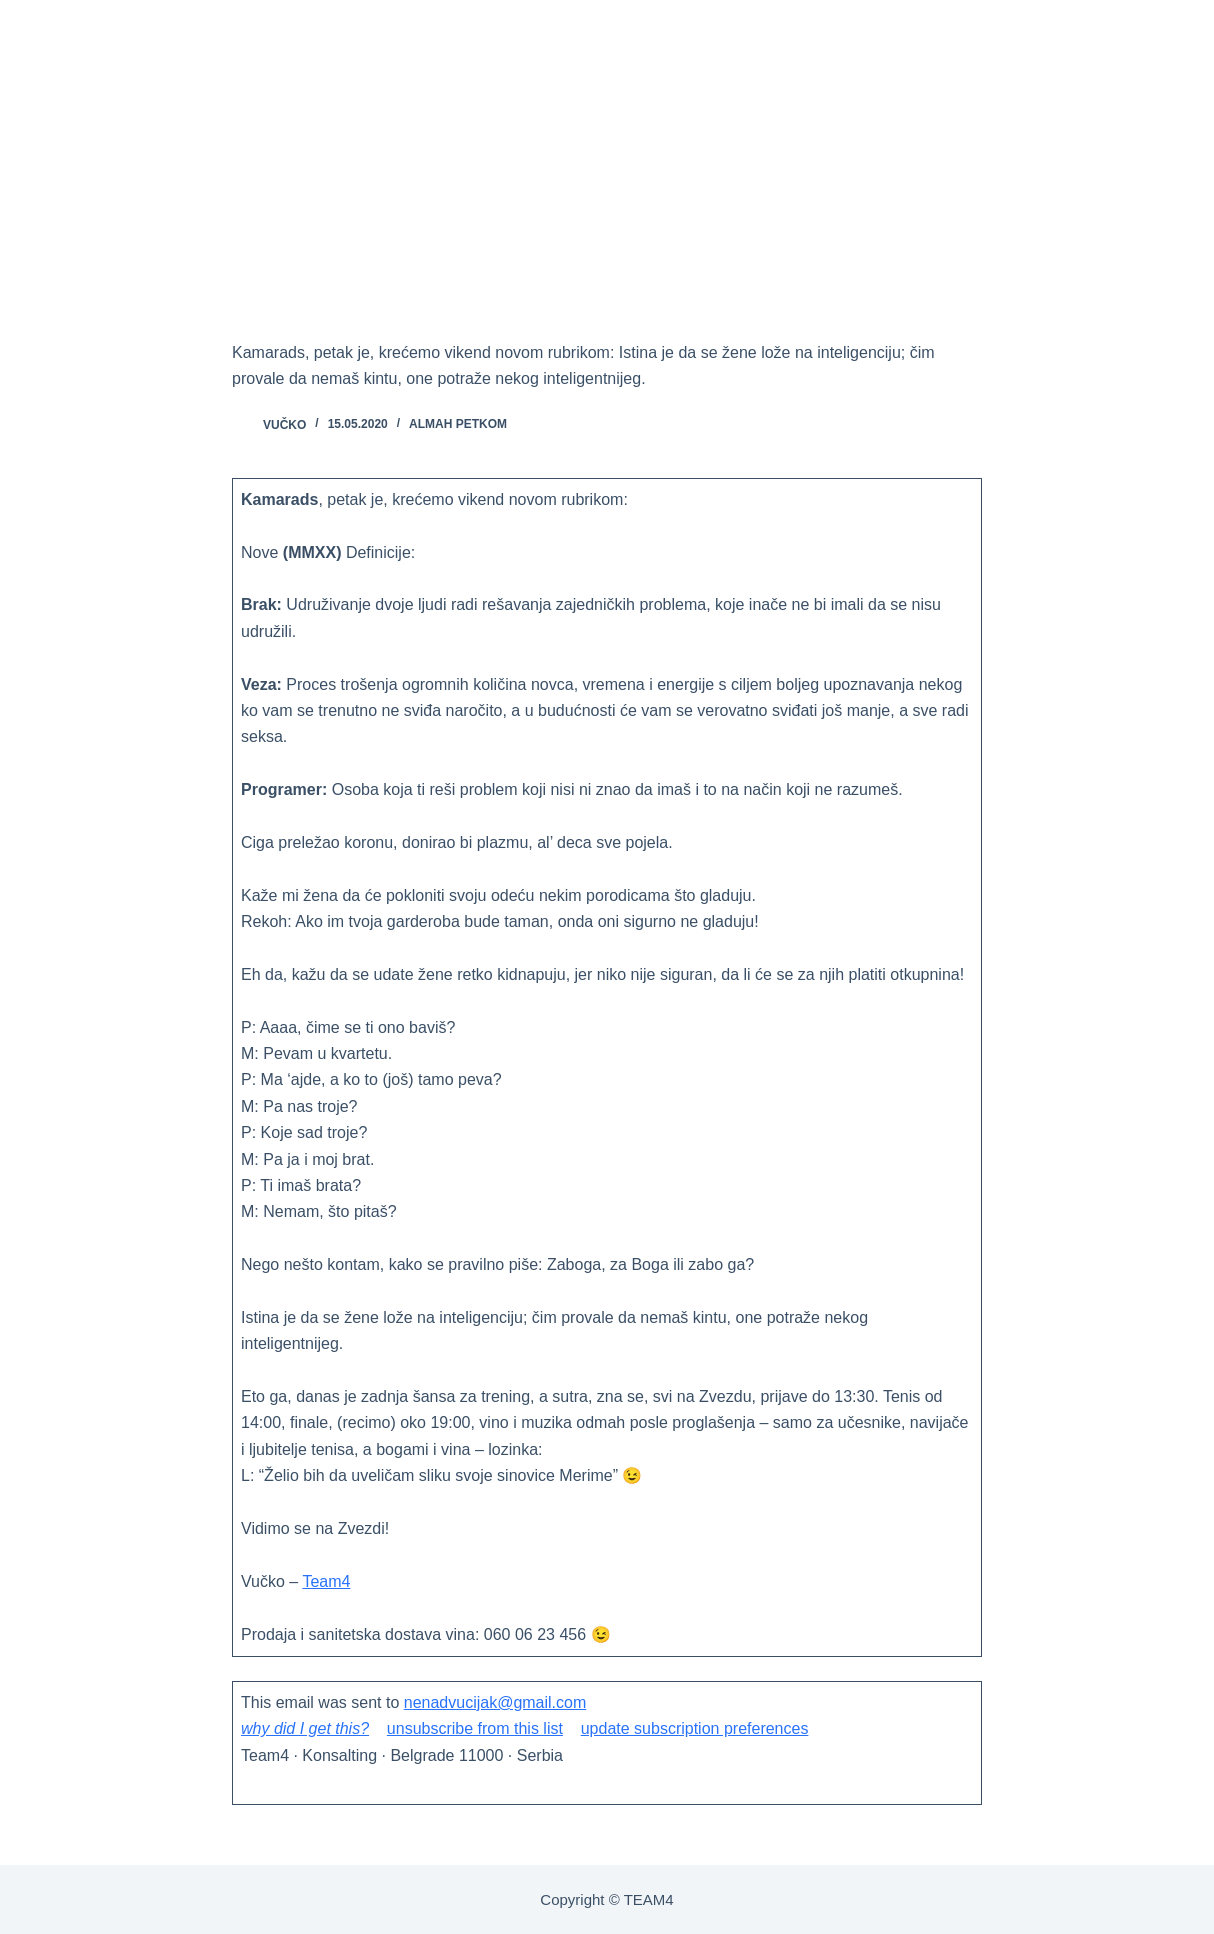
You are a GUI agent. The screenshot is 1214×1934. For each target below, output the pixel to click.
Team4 (326, 1581)
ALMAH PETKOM (458, 424)
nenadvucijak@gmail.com (495, 1702)
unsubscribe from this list (475, 1728)
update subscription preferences (695, 1728)
